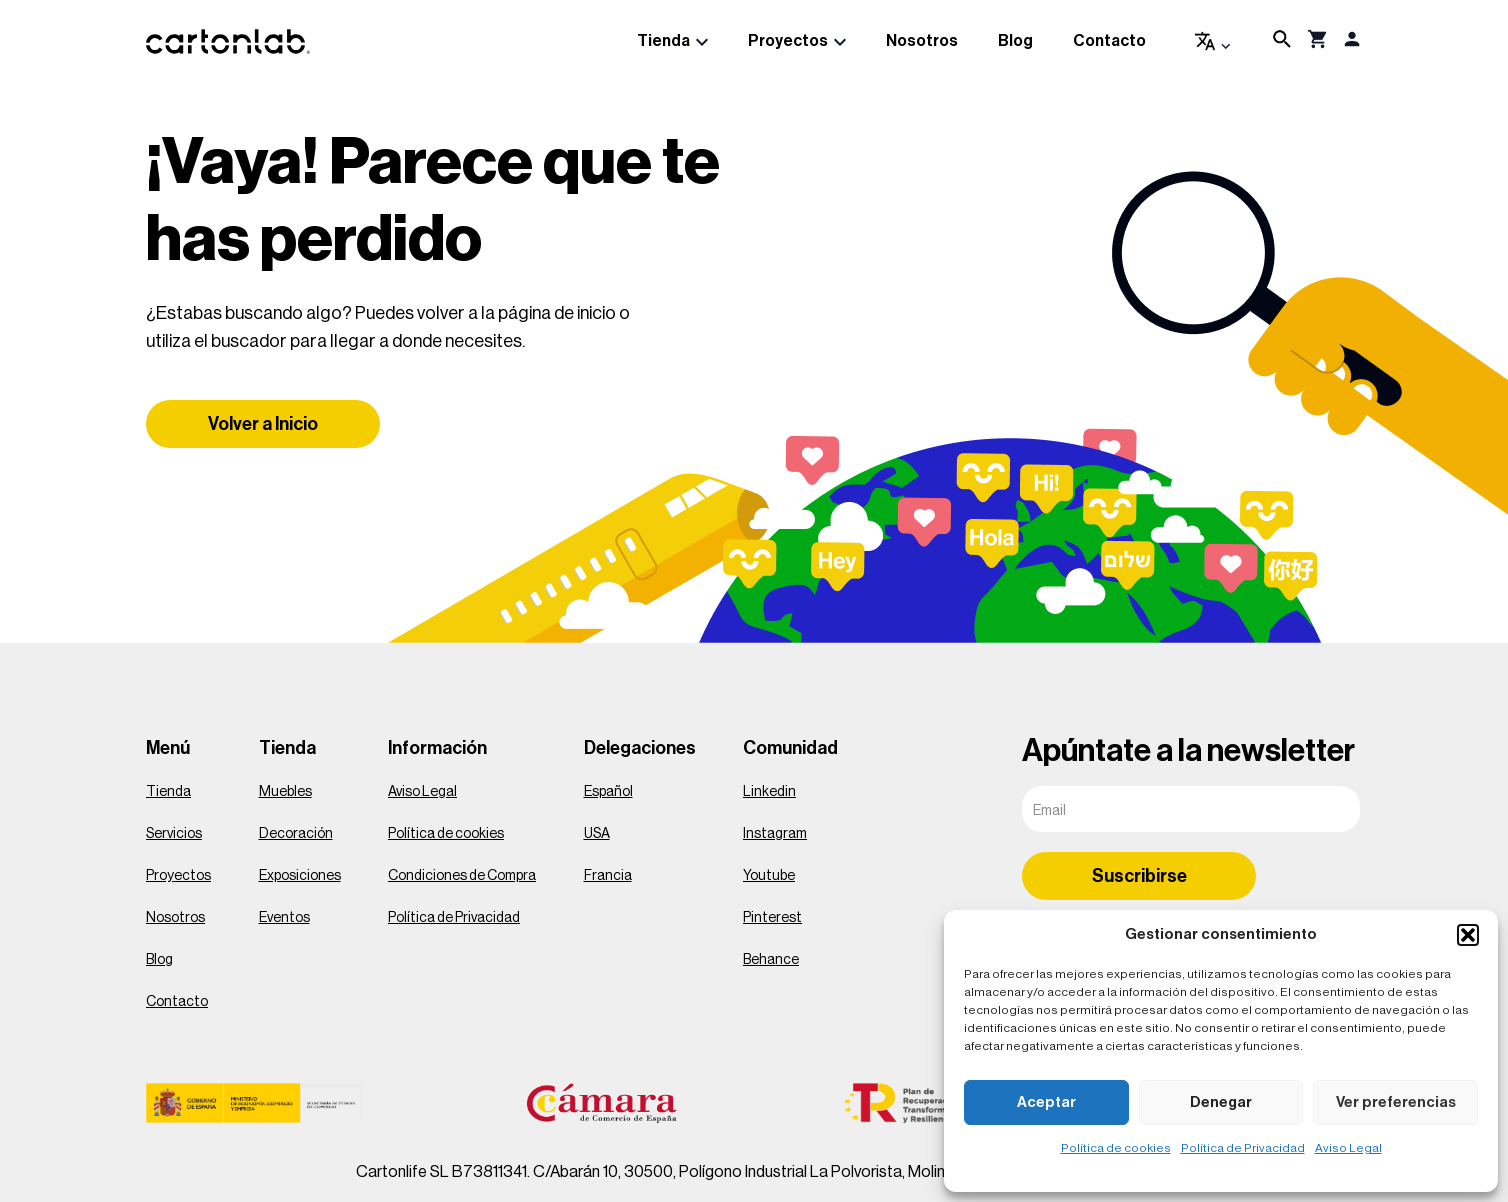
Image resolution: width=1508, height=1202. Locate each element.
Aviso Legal (1348, 1148)
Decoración (296, 834)
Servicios (174, 834)
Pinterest (772, 918)
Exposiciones (300, 876)
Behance (771, 960)
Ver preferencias (1396, 1102)
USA (597, 834)
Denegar (1221, 1102)
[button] (1468, 935)
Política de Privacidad (1243, 1148)
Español (608, 792)
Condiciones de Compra (462, 876)
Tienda (663, 41)
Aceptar (1046, 1102)
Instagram (775, 834)
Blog (1015, 41)
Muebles (285, 792)
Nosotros (922, 41)
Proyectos (788, 41)
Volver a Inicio (263, 424)
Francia (608, 876)
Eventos (284, 918)
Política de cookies (1116, 1148)
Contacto (1109, 41)
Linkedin (769, 792)
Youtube (769, 876)
